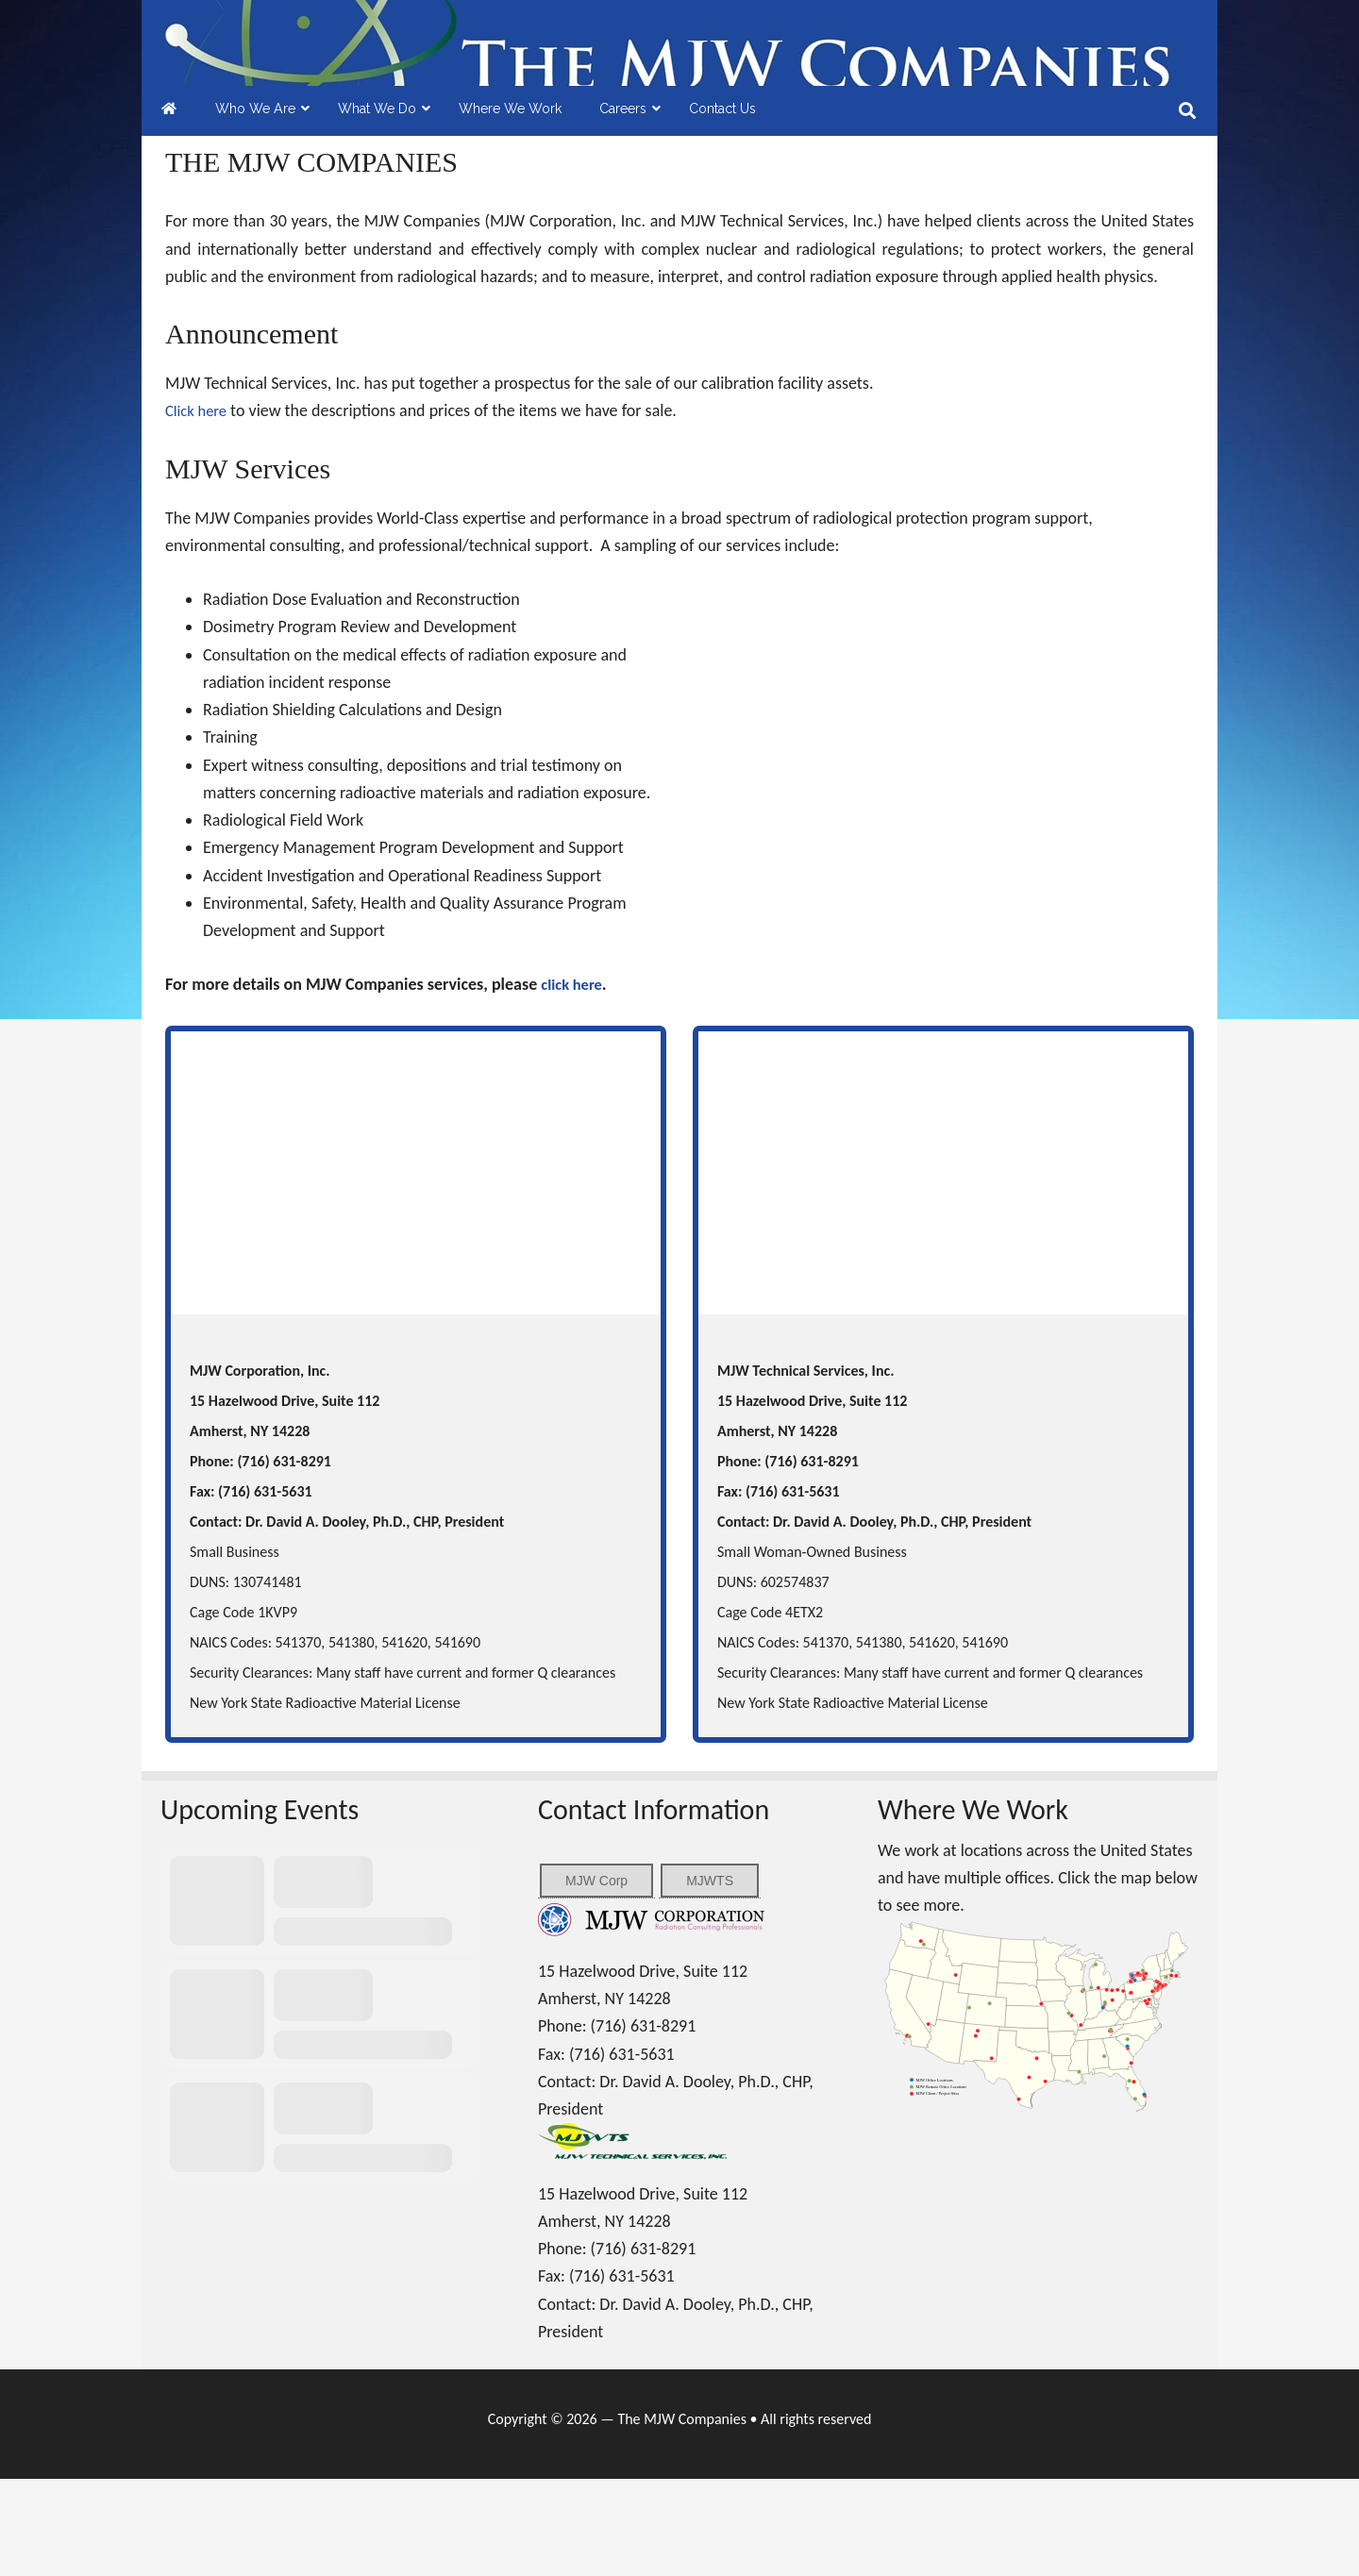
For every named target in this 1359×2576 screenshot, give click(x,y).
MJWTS (709, 1977)
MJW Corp (596, 1977)
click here (574, 1081)
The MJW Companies (682, 2516)
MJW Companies (679, 91)
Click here (198, 507)
